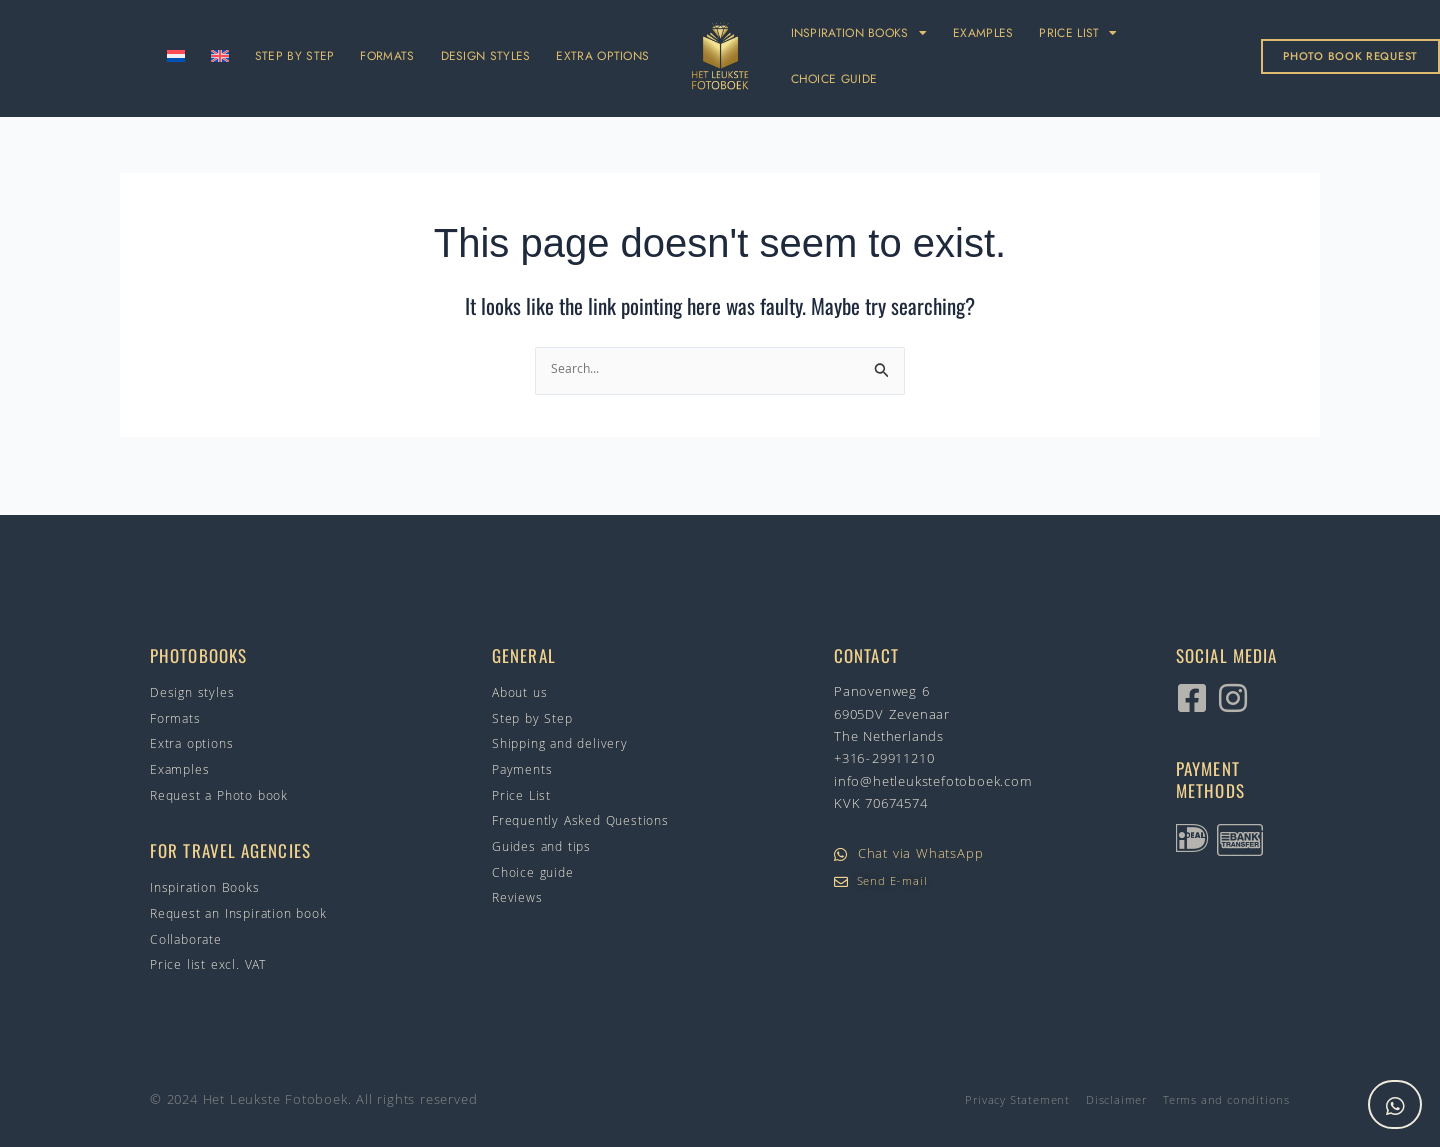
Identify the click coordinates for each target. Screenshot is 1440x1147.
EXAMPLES (983, 33)
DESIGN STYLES (486, 56)
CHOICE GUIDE (834, 79)
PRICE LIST (1078, 33)
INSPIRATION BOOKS (859, 33)
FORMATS (387, 56)
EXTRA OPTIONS (602, 56)
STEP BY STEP (295, 56)
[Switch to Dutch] (176, 56)
